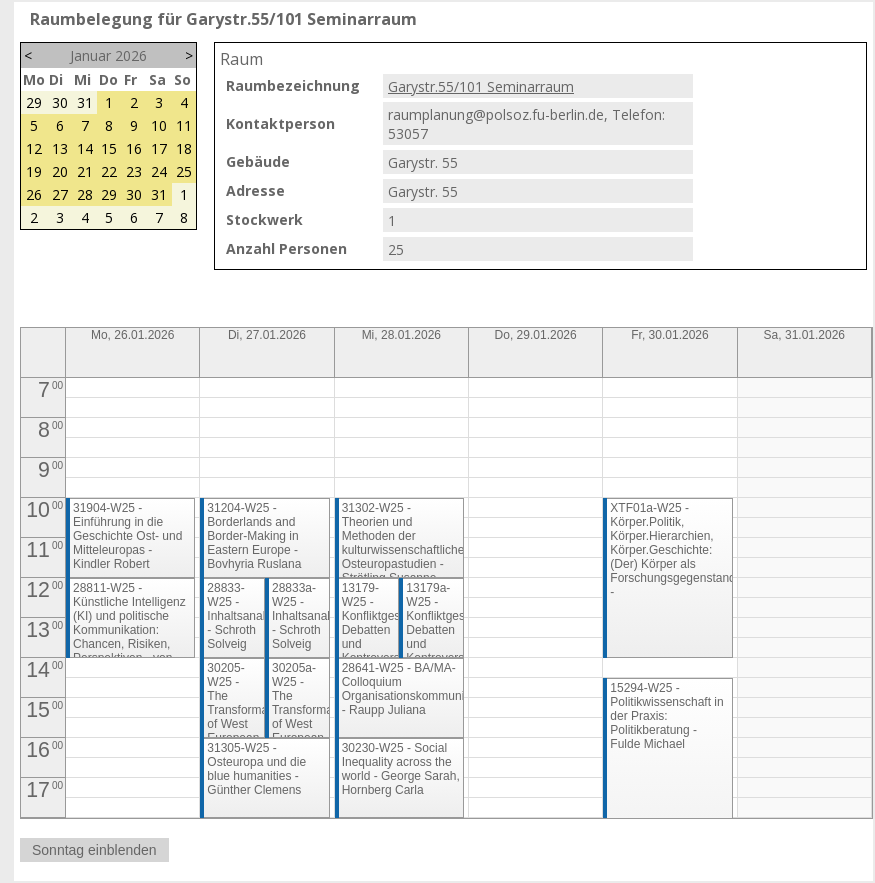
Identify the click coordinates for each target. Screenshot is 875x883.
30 (60, 102)
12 (34, 148)
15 (109, 148)
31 (85, 102)
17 (159, 148)
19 (34, 171)
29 (34, 102)
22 (109, 171)
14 (85, 148)
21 (85, 171)
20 (60, 171)
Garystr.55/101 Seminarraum (481, 86)
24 (159, 171)
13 (60, 148)
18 (184, 148)
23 (134, 171)
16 (134, 148)
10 (159, 125)
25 (184, 171)
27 (60, 194)
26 (34, 194)
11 (184, 125)
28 (85, 194)
